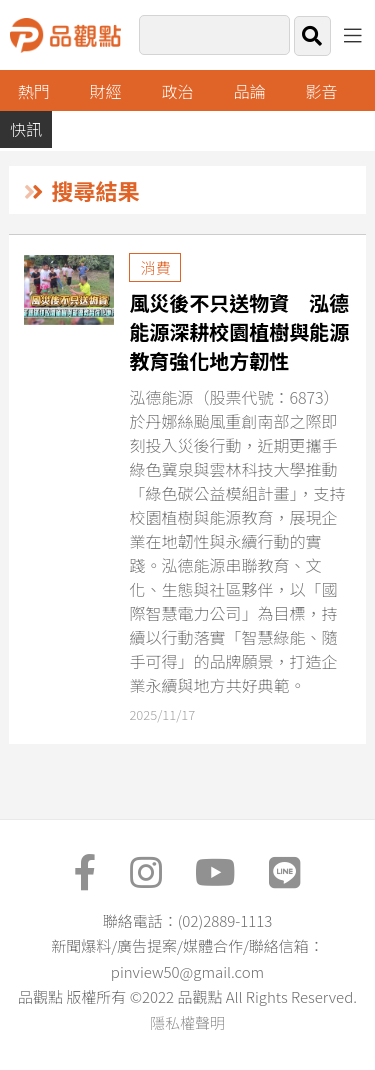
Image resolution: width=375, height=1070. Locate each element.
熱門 (34, 91)
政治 (178, 91)
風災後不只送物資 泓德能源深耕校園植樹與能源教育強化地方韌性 (239, 331)
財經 (106, 91)
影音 (321, 91)
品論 (250, 91)
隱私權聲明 (187, 1022)
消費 (155, 267)
